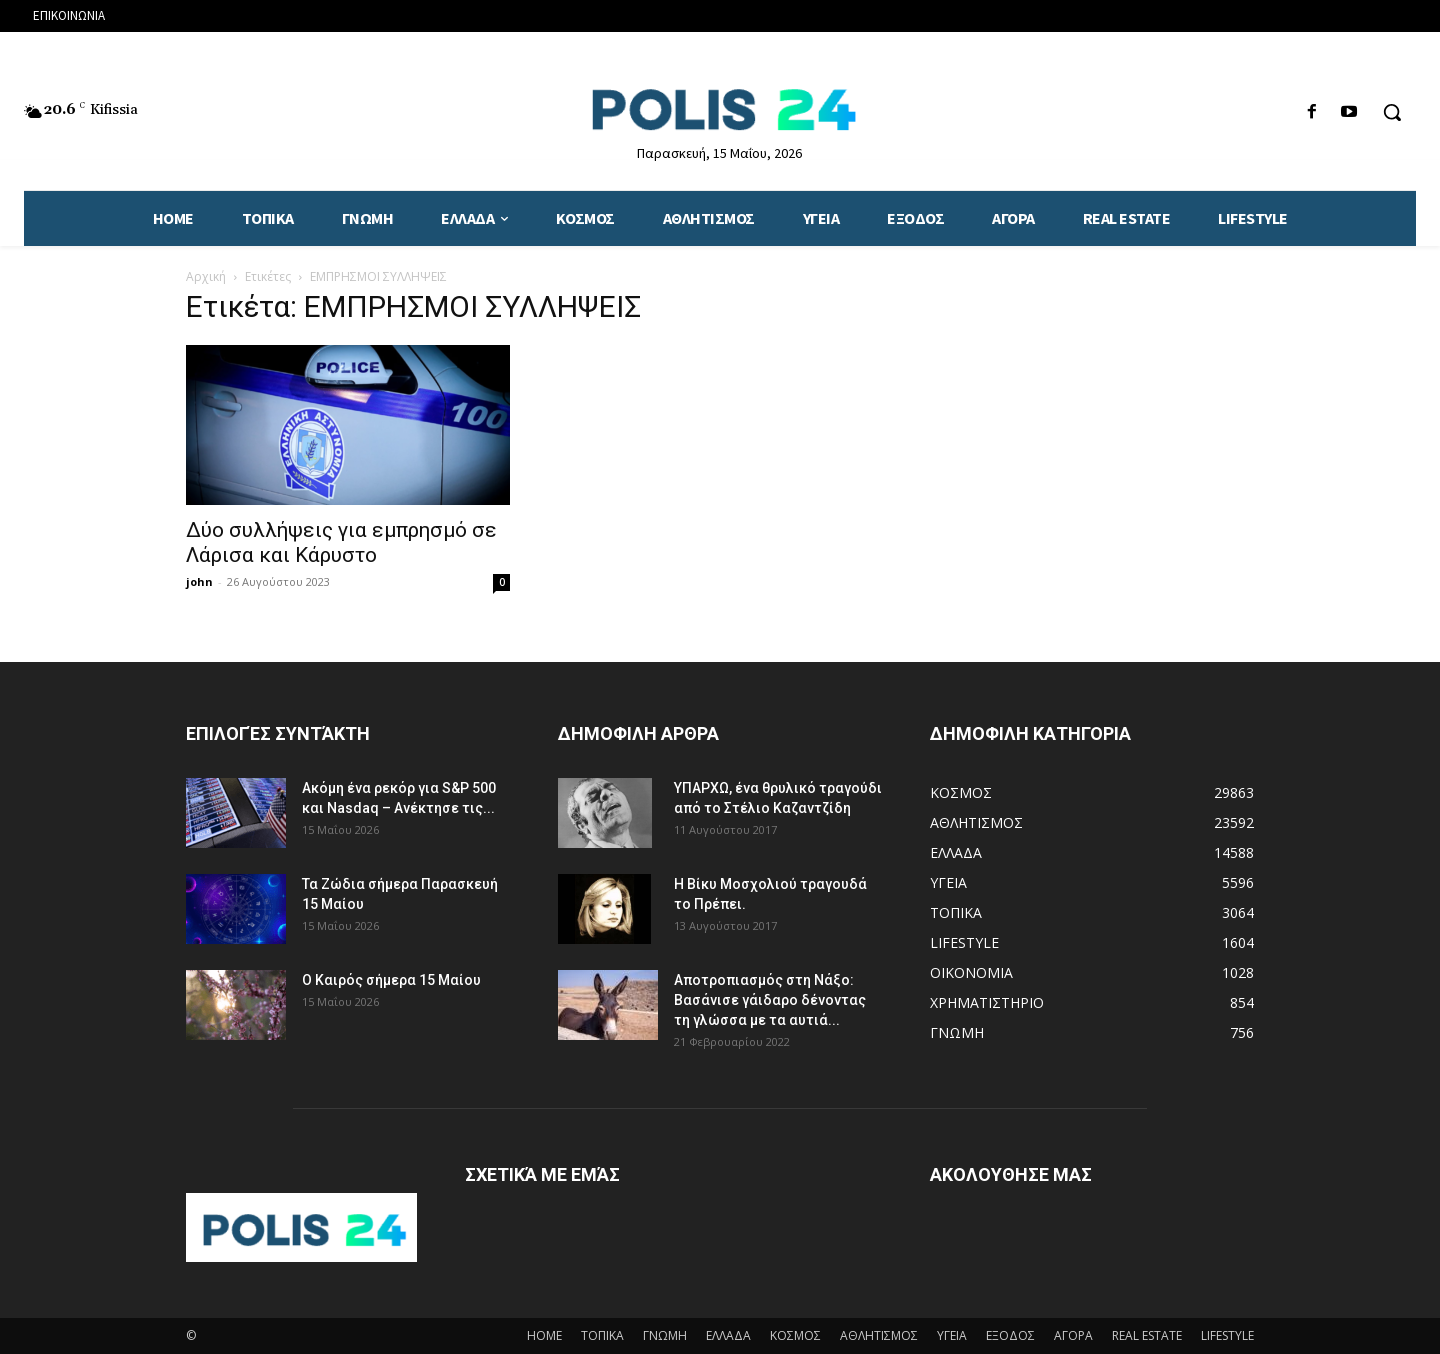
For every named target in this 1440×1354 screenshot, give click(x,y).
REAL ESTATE (1147, 1335)
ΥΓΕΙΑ (952, 1335)
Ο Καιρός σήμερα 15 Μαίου (391, 980)
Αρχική (206, 276)
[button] (1392, 112)
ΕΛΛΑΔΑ (728, 1335)
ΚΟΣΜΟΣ (795, 1335)
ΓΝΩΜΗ (665, 1335)
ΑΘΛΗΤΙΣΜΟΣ (879, 1335)
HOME (544, 1335)
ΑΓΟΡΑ (1073, 1335)
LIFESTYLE (1227, 1335)
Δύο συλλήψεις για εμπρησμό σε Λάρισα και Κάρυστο (341, 542)
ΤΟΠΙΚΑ (602, 1335)
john (199, 581)
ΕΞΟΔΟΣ (1010, 1335)
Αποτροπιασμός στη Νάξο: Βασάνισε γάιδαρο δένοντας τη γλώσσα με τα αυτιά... (770, 1000)
